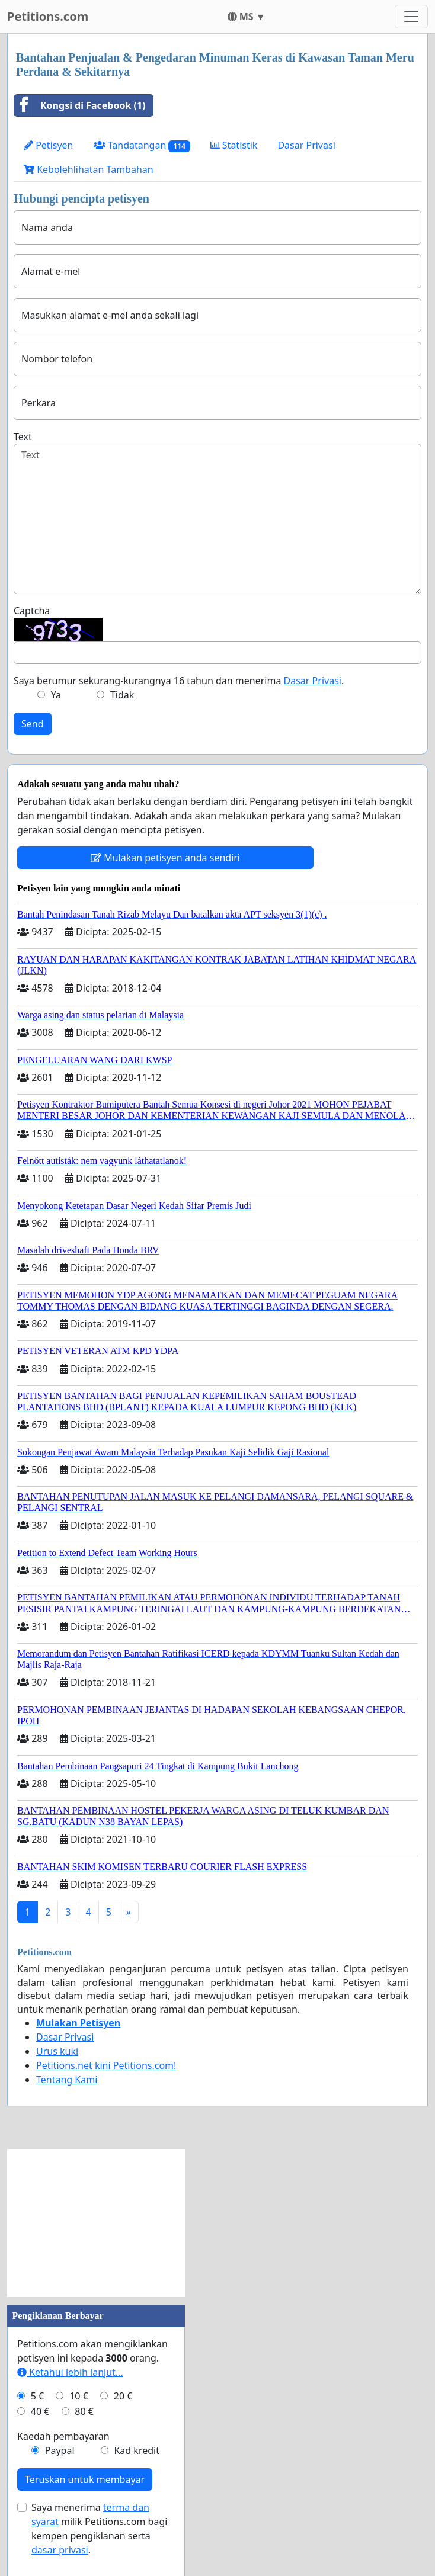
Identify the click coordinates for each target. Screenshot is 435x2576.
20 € (123, 2395)
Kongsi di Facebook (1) (80, 105)
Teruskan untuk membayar (85, 2479)
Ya (56, 694)
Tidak (122, 694)
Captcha (32, 610)
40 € (40, 2411)
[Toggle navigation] (411, 16)
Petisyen (48, 145)
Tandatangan (142, 145)
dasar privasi (59, 2549)
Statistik (234, 145)
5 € (37, 2395)
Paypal (60, 2450)
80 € (84, 2411)
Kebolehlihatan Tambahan (88, 169)
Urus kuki (57, 2051)
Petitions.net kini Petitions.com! (106, 2065)
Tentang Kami (66, 2079)
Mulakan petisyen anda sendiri (165, 857)
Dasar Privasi (306, 145)
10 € (78, 2395)
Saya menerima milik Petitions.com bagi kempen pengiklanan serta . (99, 2528)
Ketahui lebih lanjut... (70, 2372)
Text (23, 436)
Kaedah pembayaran (63, 2436)
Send (32, 723)
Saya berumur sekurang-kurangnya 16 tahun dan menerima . (179, 680)
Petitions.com (47, 16)
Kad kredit (136, 2450)
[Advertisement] (96, 2223)
